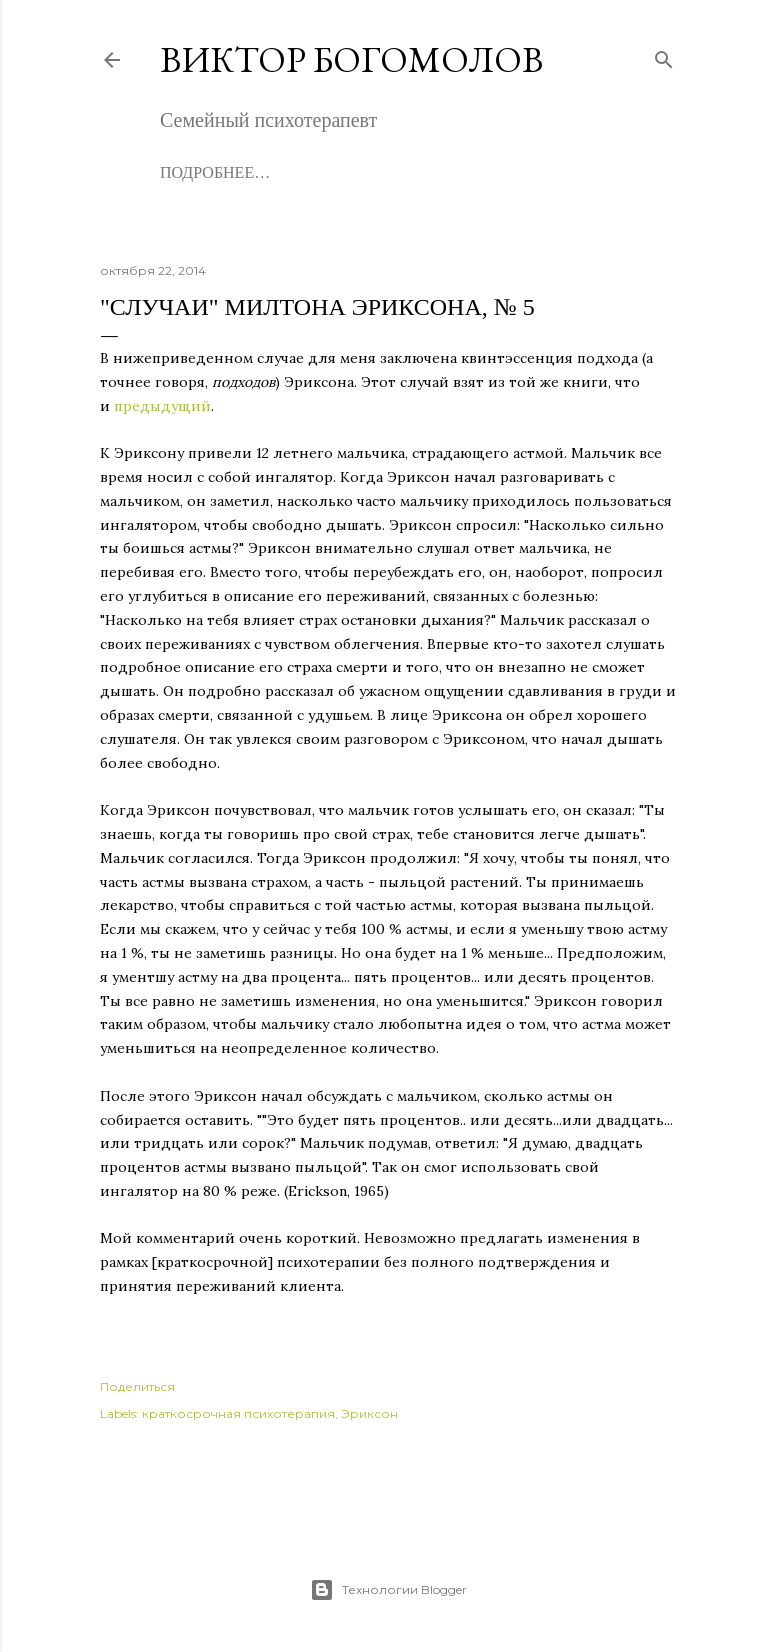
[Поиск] (664, 55)
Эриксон (369, 1413)
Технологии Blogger (388, 1590)
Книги (271, 172)
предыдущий (162, 406)
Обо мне (196, 172)
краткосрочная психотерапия (238, 1413)
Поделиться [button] (137, 1386)
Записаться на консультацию (443, 172)
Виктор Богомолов (351, 59)
